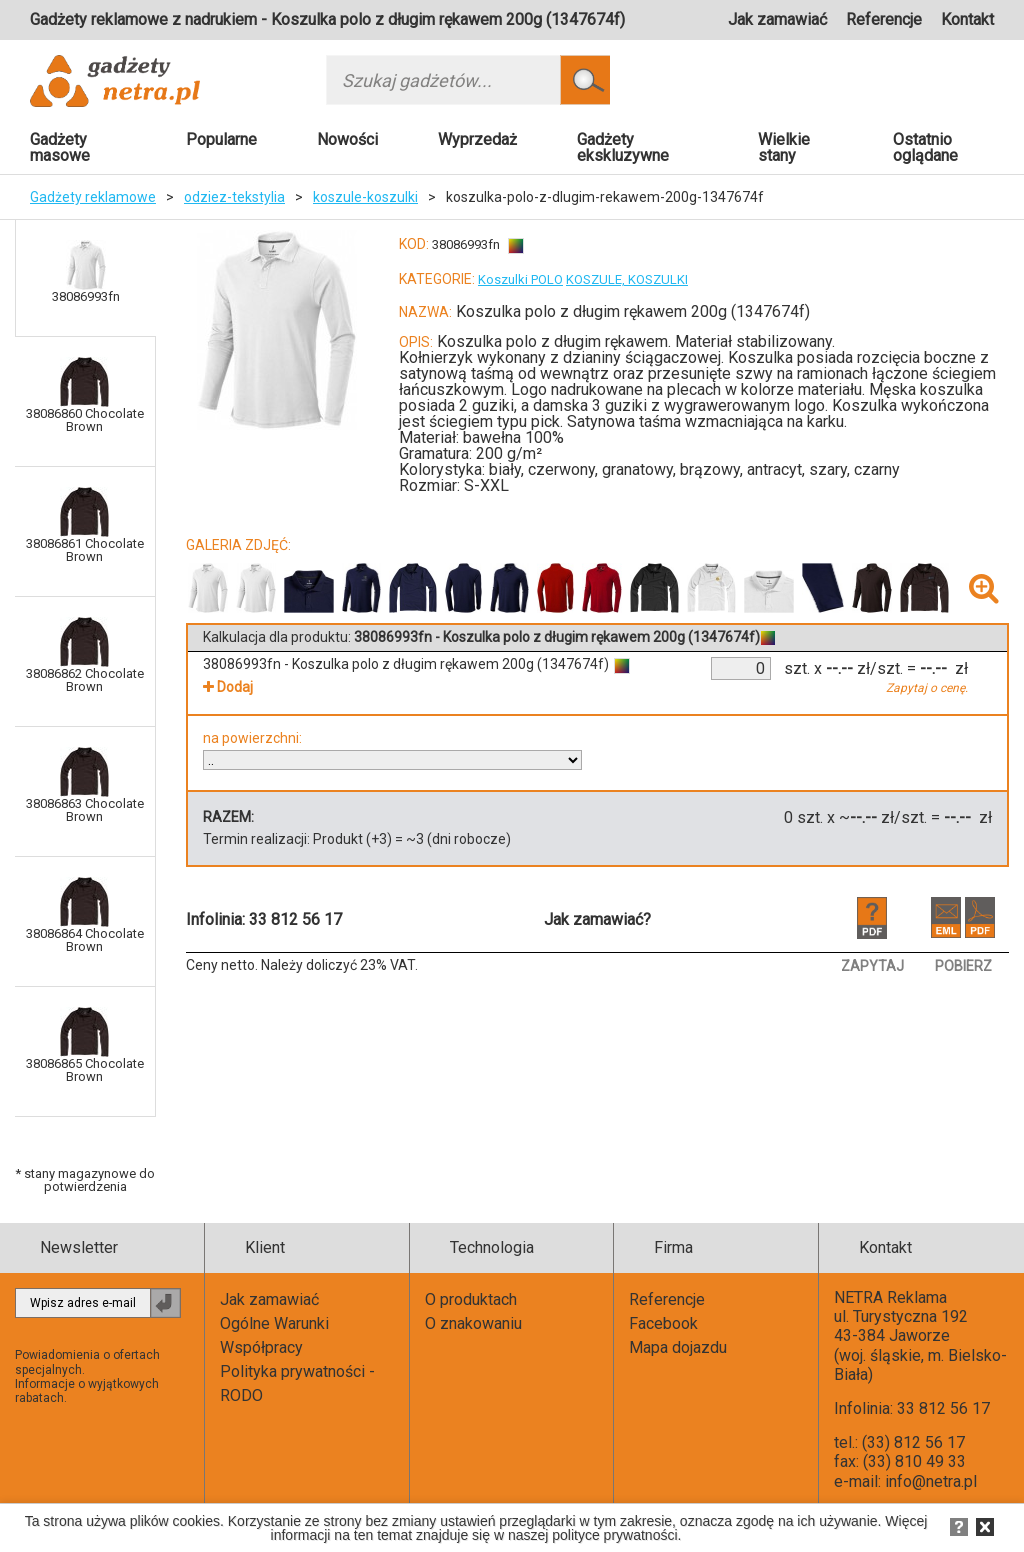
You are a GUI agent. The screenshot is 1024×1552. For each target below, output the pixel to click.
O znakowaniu (473, 1323)
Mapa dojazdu (678, 1347)
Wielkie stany (784, 147)
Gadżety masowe (60, 147)
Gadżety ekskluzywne (623, 147)
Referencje (884, 19)
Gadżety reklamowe (93, 197)
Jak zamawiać (777, 19)
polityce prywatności (614, 1535)
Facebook (663, 1323)
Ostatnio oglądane (925, 147)
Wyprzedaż (477, 139)
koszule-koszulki (365, 197)
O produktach (471, 1299)
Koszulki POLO (520, 279)
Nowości (347, 139)
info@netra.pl (931, 1481)
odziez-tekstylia (234, 197)
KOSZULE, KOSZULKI (627, 279)
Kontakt (967, 19)
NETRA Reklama (890, 1297)
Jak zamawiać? (597, 919)
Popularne (221, 139)
